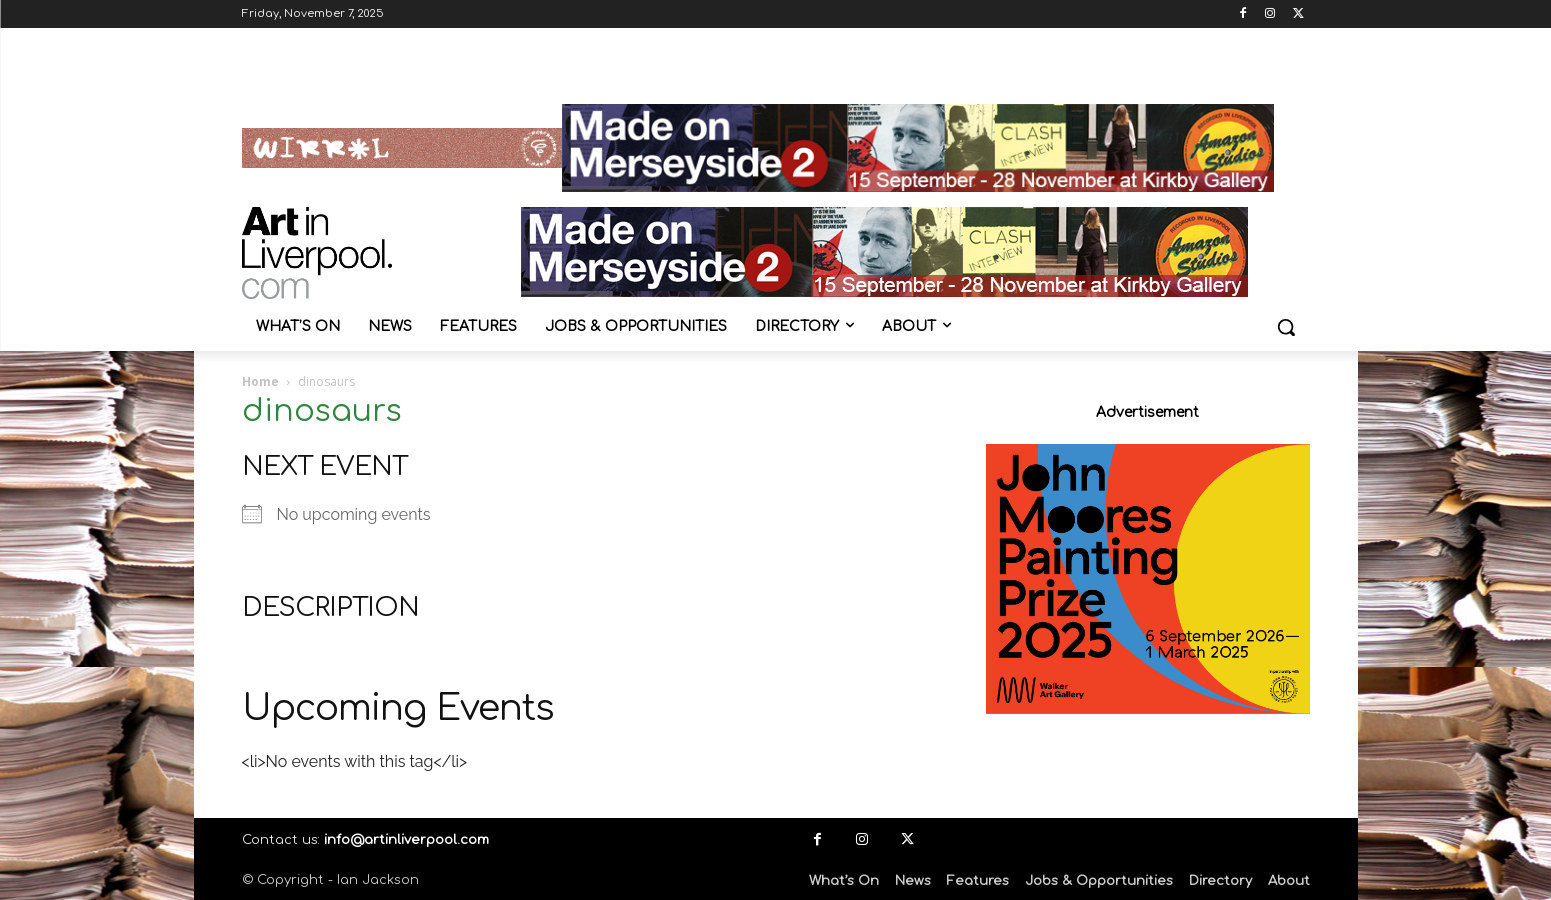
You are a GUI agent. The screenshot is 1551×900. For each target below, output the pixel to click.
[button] (1286, 327)
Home (260, 381)
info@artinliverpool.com (406, 840)
